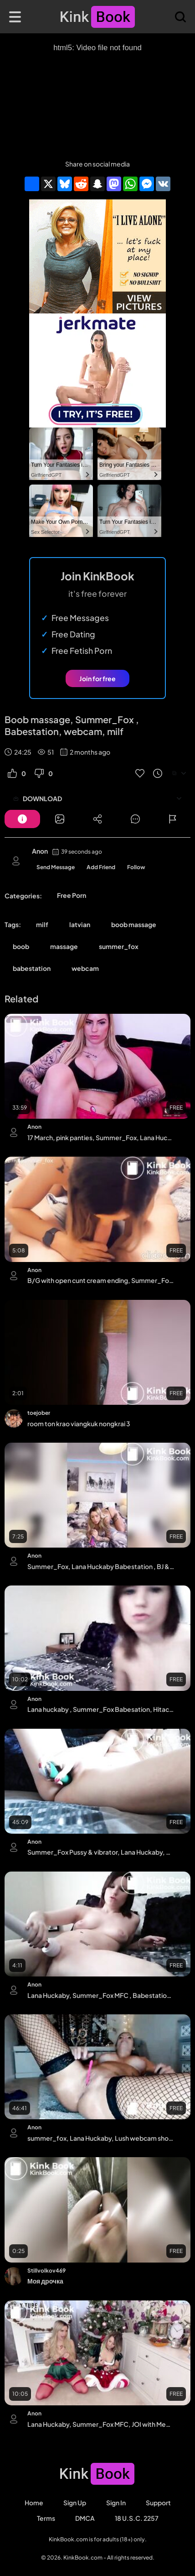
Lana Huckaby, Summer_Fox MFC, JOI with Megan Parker (100, 2424)
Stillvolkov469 (46, 2270)
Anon (40, 851)
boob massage (133, 924)
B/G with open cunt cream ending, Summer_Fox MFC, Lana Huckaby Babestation (100, 1280)
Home (34, 2502)
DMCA (85, 2518)
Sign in (116, 2502)
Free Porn (71, 895)
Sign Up (74, 2502)
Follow (136, 867)
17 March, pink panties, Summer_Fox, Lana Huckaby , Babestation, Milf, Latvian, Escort (100, 1137)
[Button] (22, 819)
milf (42, 924)
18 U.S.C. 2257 (137, 2518)
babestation (32, 968)
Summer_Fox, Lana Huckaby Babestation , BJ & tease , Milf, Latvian (100, 1566)
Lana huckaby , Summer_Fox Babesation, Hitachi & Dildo (100, 1709)
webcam (85, 968)
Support (158, 2502)
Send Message (55, 867)
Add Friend (101, 867)
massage (64, 946)
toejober (38, 1412)
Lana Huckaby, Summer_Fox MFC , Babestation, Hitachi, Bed (100, 1995)
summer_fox (119, 946)
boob (21, 946)
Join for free (97, 678)
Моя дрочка (45, 2281)
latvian (79, 924)
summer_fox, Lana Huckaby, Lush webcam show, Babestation (100, 2138)
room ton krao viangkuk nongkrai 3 (78, 1423)
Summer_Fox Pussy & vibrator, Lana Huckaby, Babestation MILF (100, 1852)
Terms (46, 2518)
